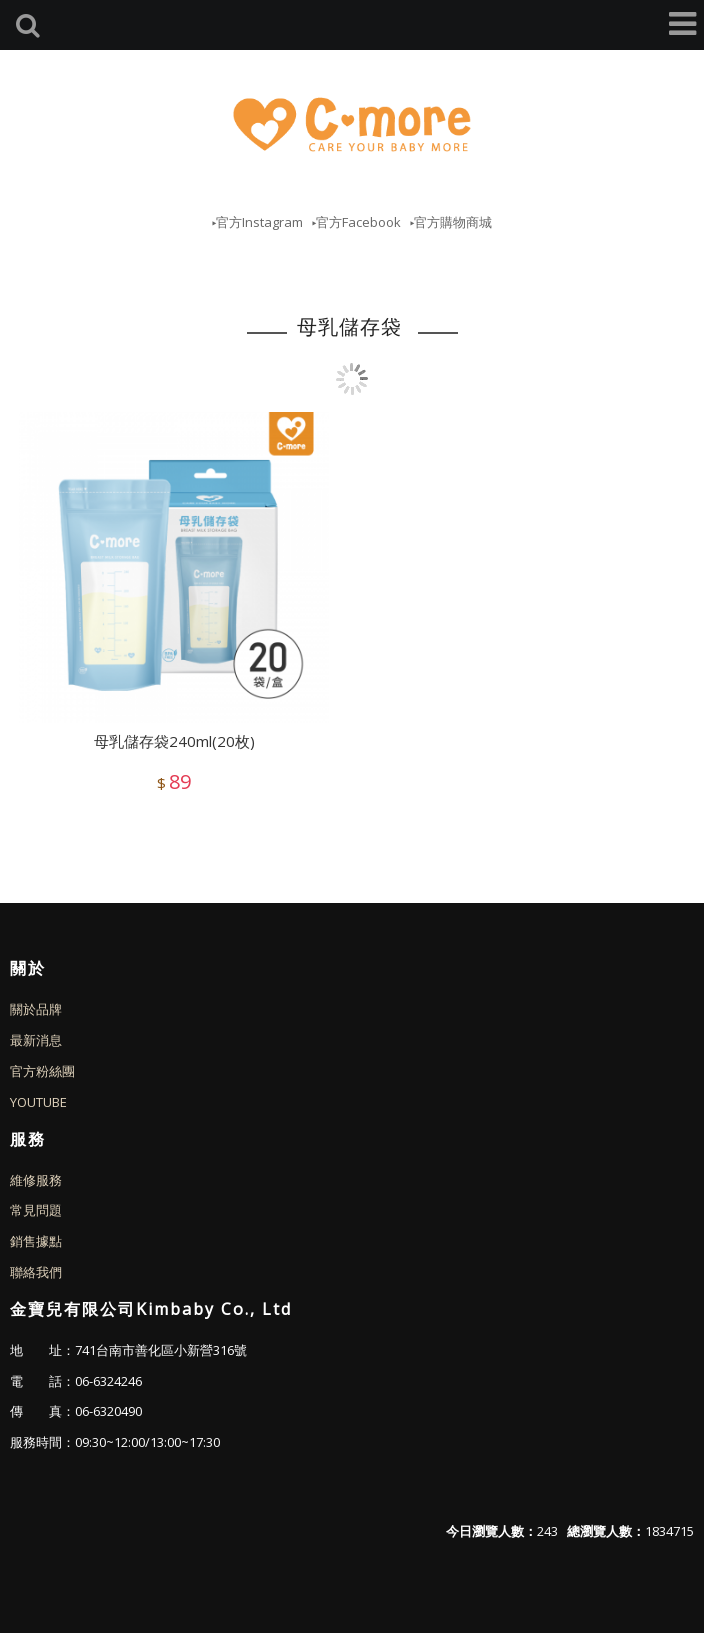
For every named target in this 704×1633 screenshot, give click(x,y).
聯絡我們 (36, 1272)
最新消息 (36, 1040)
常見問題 (36, 1210)
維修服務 (36, 1180)
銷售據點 (36, 1241)
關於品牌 (36, 1009)
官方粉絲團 (42, 1071)
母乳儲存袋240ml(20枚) (174, 741)
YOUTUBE (38, 1102)
